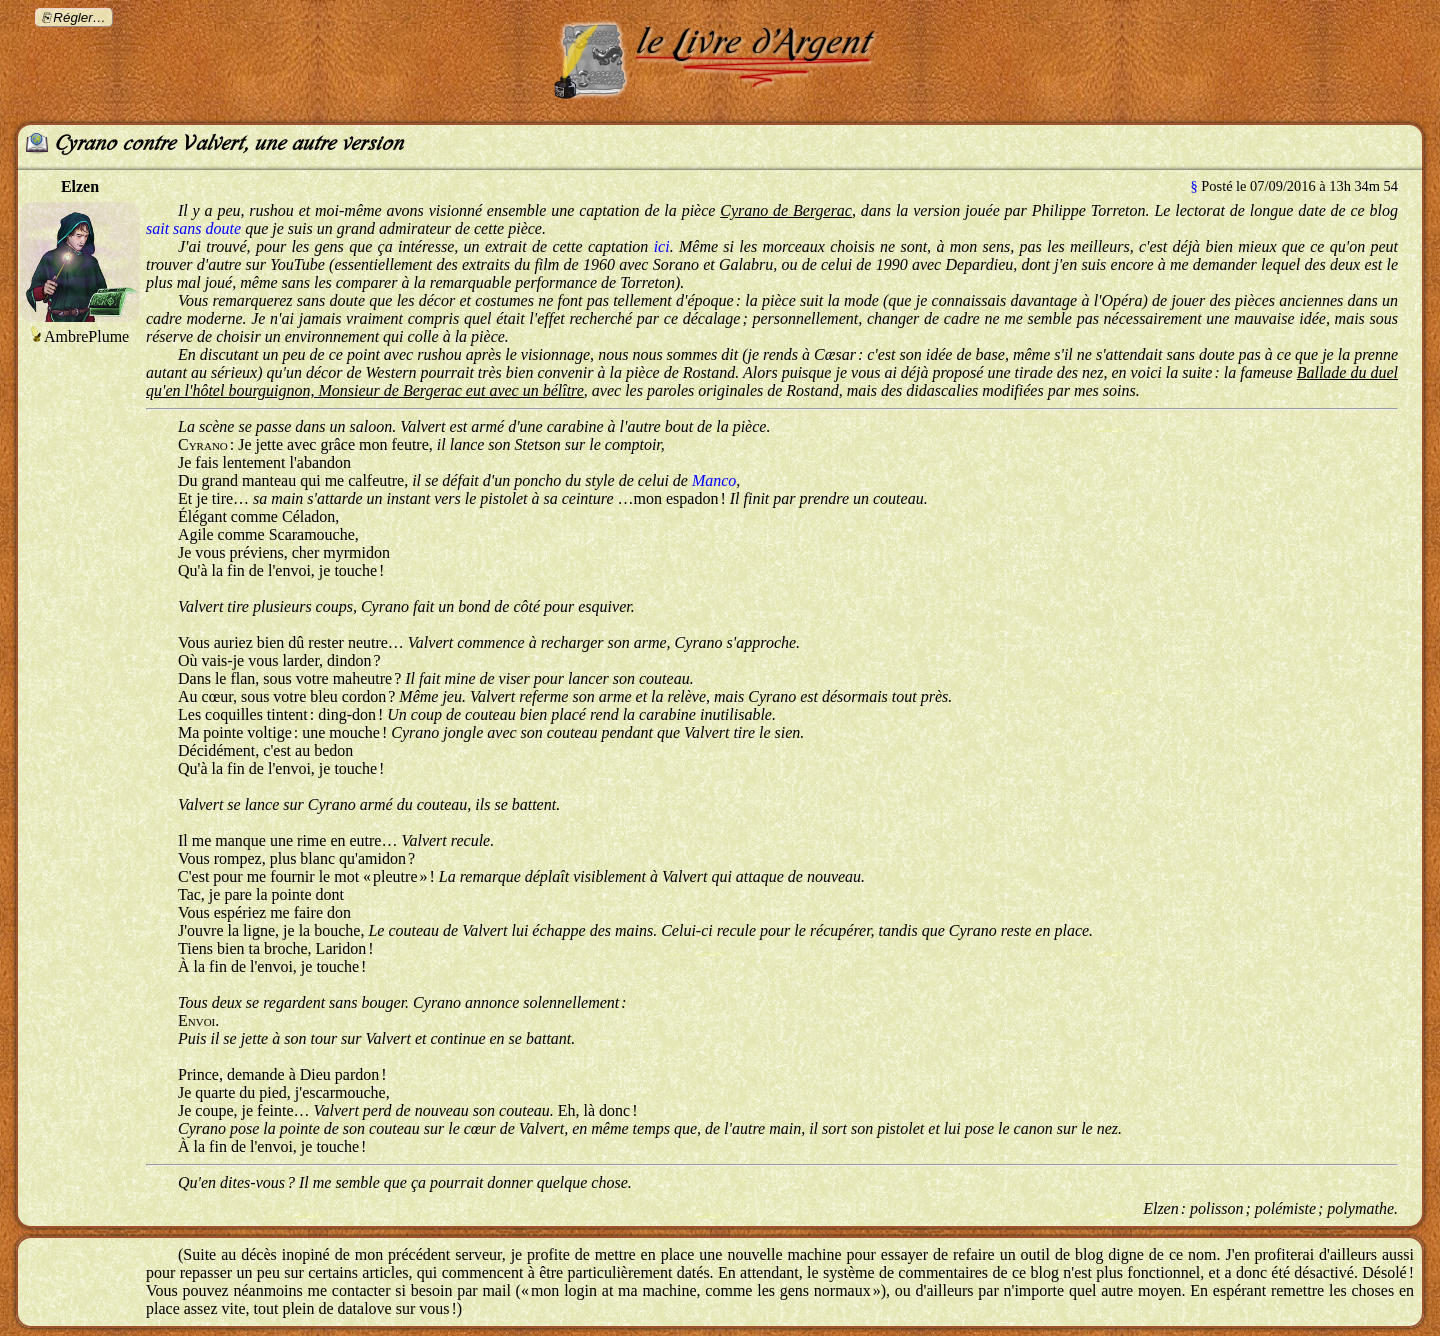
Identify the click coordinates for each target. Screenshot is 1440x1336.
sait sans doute (193, 228)
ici (662, 246)
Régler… (79, 17)
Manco (714, 480)
